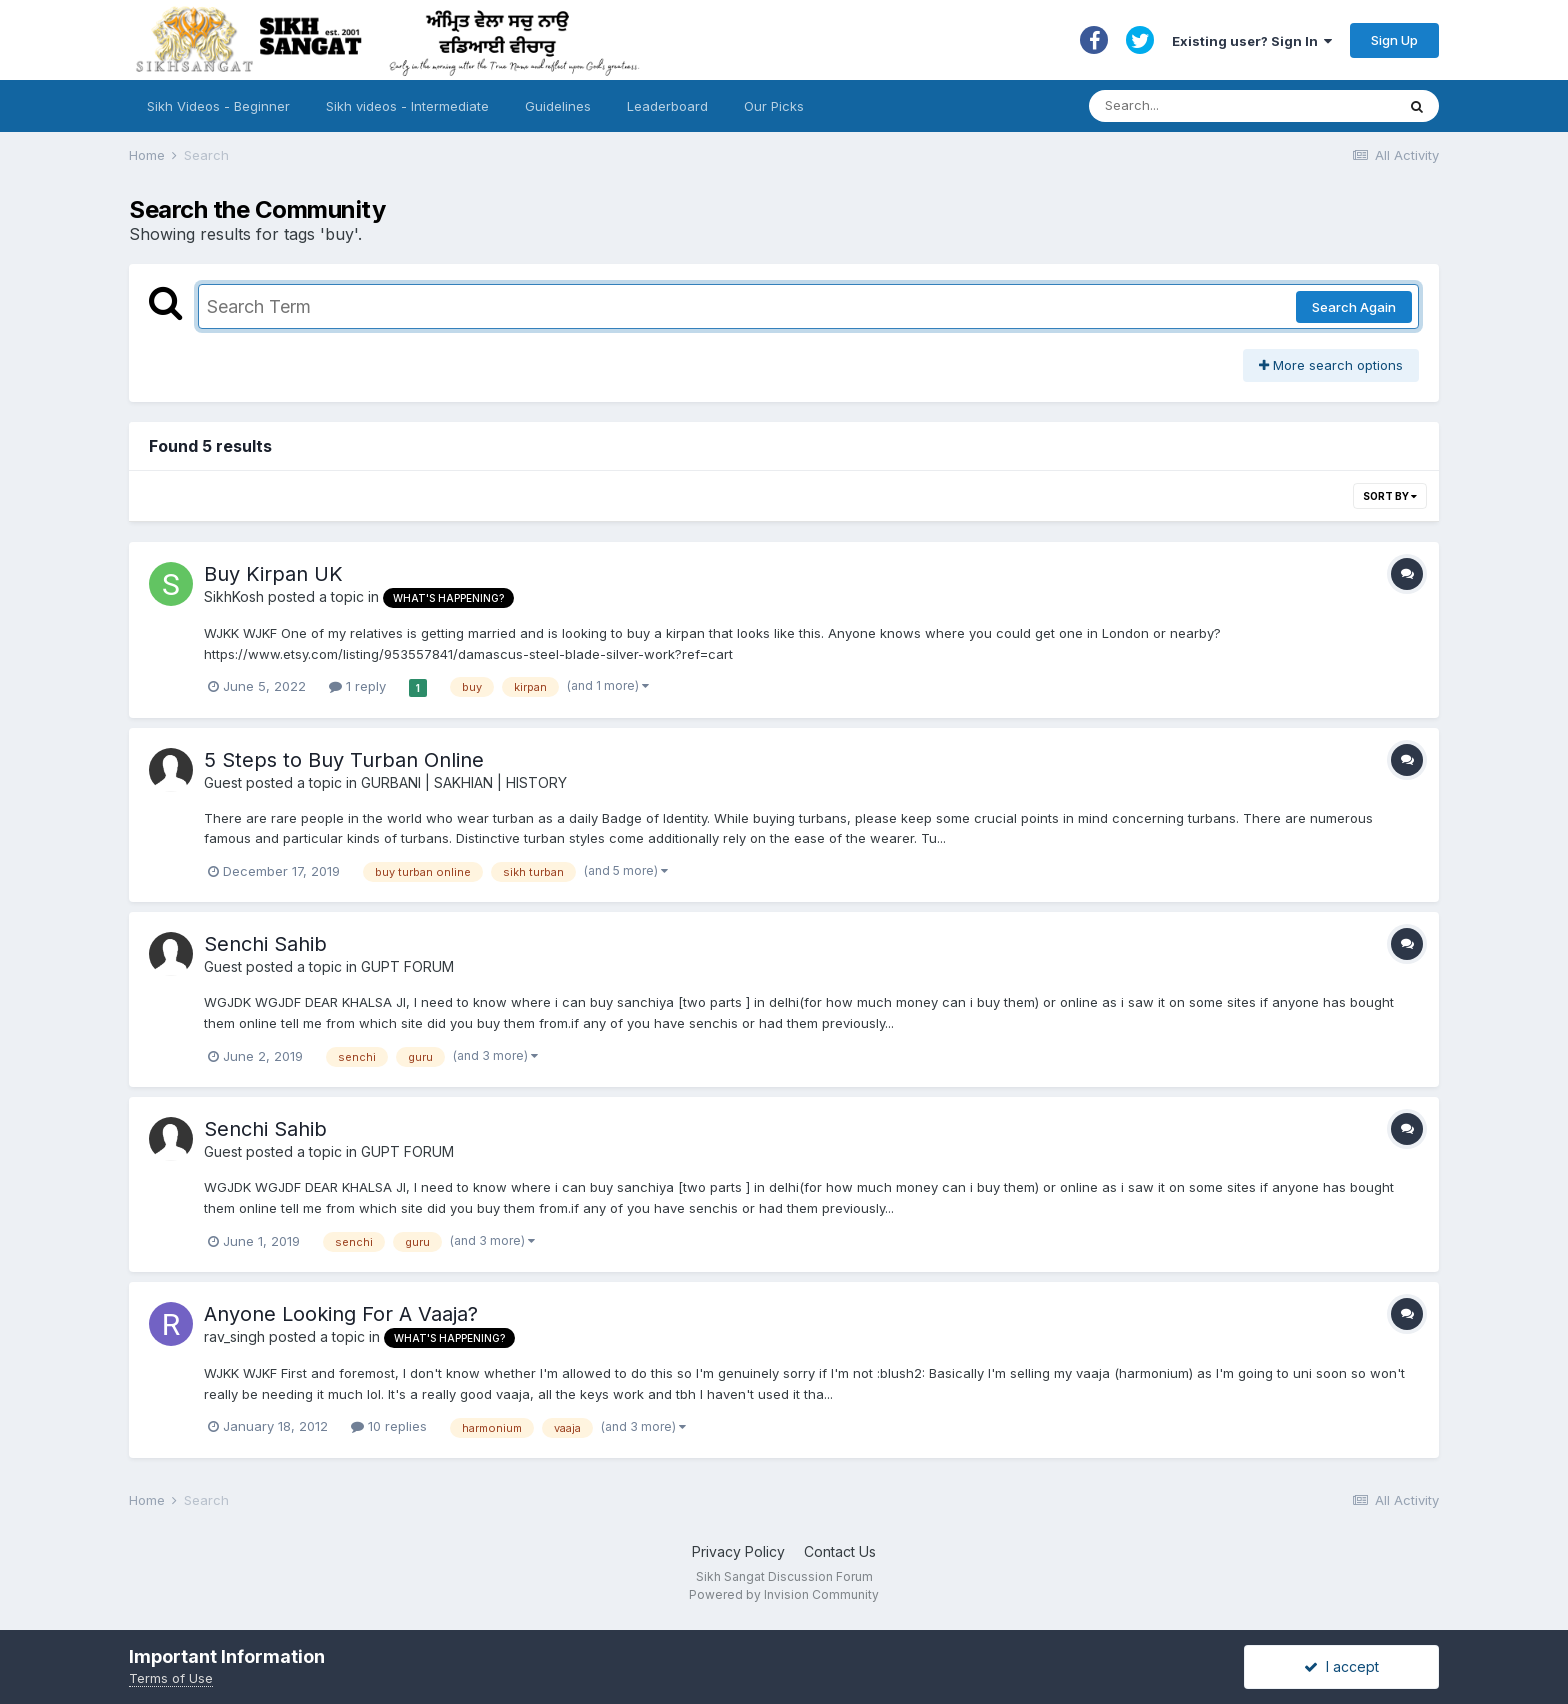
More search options (1331, 365)
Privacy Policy (738, 1551)
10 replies (389, 1426)
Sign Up (1394, 40)
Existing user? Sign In (1252, 41)
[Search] (1222, 106)
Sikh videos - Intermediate (407, 106)
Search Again (1354, 307)
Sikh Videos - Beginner (218, 106)
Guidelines (558, 106)
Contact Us (840, 1551)
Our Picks (774, 106)
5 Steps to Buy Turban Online (344, 760)
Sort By (1390, 496)
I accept (1341, 1666)
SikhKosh (234, 596)
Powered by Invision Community (784, 1594)
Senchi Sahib (265, 944)
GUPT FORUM (407, 966)
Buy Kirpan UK (273, 574)
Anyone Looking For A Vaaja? (341, 1314)
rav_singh (234, 1336)
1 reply (357, 686)
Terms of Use (171, 1678)
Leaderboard (667, 106)
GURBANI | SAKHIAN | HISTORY (464, 782)
